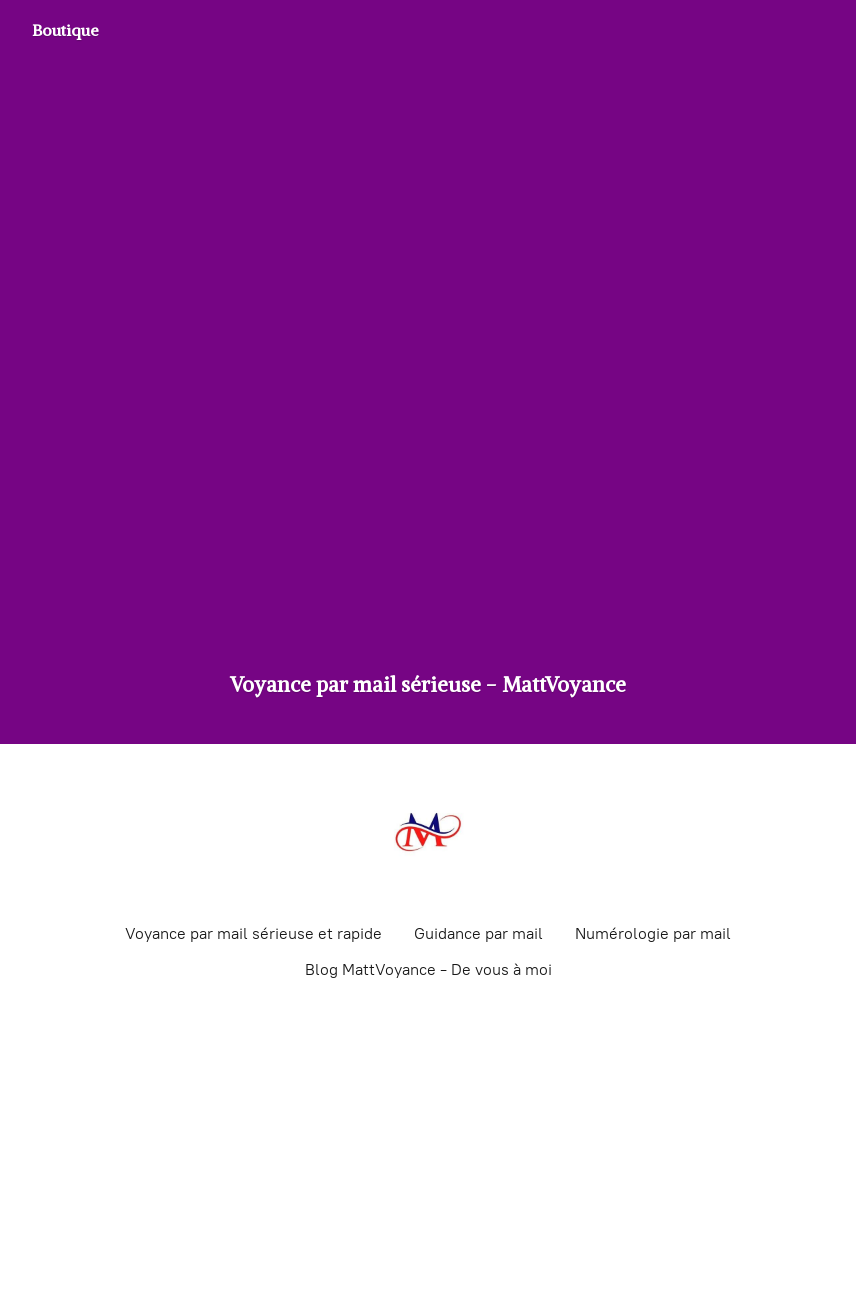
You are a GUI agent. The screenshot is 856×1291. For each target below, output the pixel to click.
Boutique (65, 30)
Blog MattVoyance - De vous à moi (428, 969)
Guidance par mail (478, 933)
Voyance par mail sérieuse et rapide (253, 933)
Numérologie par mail (653, 933)
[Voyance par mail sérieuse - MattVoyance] (428, 832)
